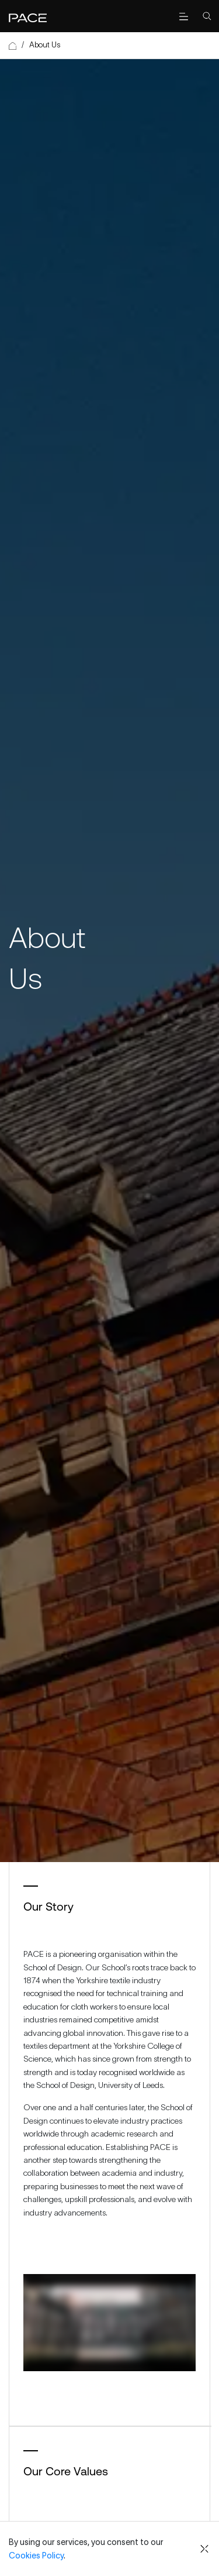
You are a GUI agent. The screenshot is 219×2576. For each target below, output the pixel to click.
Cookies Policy (36, 2555)
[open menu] (183, 16)
